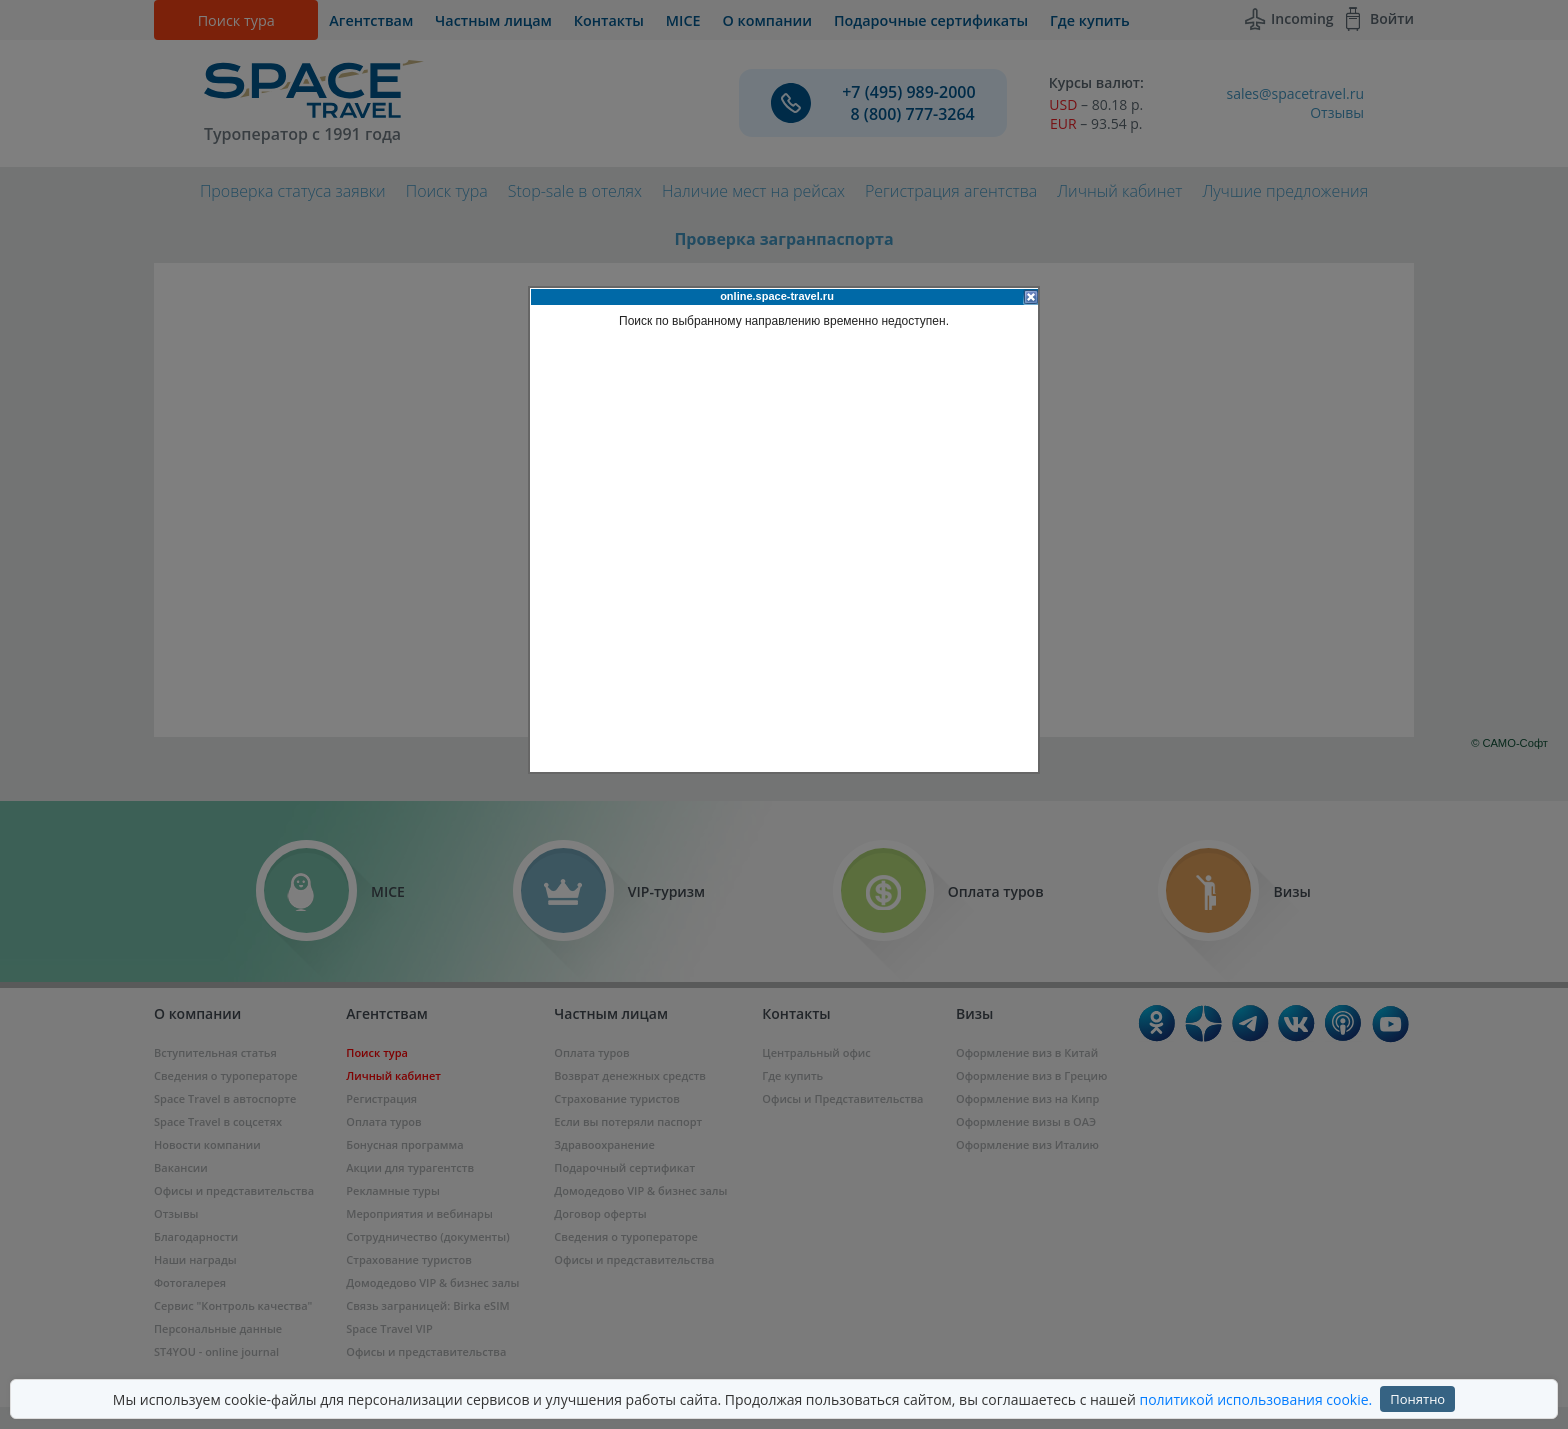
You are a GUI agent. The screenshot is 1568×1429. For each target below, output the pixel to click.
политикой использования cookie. (1255, 1399)
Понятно (1417, 1399)
